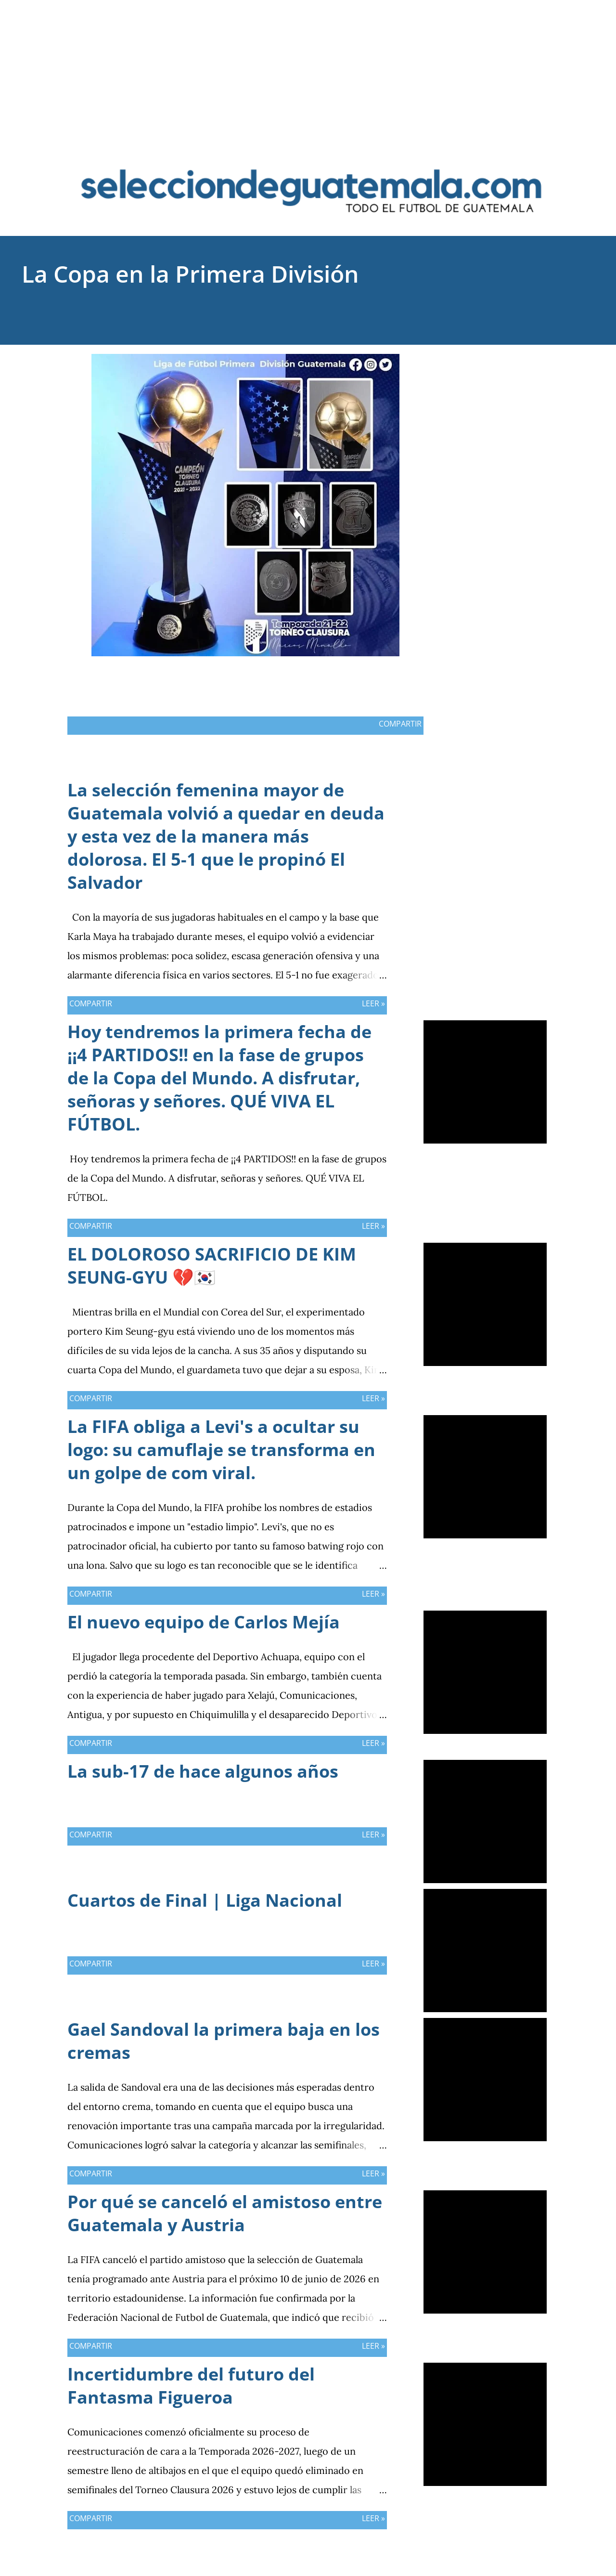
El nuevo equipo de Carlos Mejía (203, 1622)
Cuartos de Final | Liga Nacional (204, 1900)
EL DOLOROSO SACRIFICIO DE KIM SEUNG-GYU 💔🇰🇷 (211, 1265)
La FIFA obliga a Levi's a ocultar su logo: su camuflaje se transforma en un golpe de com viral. (221, 1449)
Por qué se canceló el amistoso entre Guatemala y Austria (224, 2213)
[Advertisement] (308, 67)
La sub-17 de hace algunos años (202, 1771)
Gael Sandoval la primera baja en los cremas (223, 2040)
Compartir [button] (499, 361)
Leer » (373, 1003)
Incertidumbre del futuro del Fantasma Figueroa (191, 2385)
